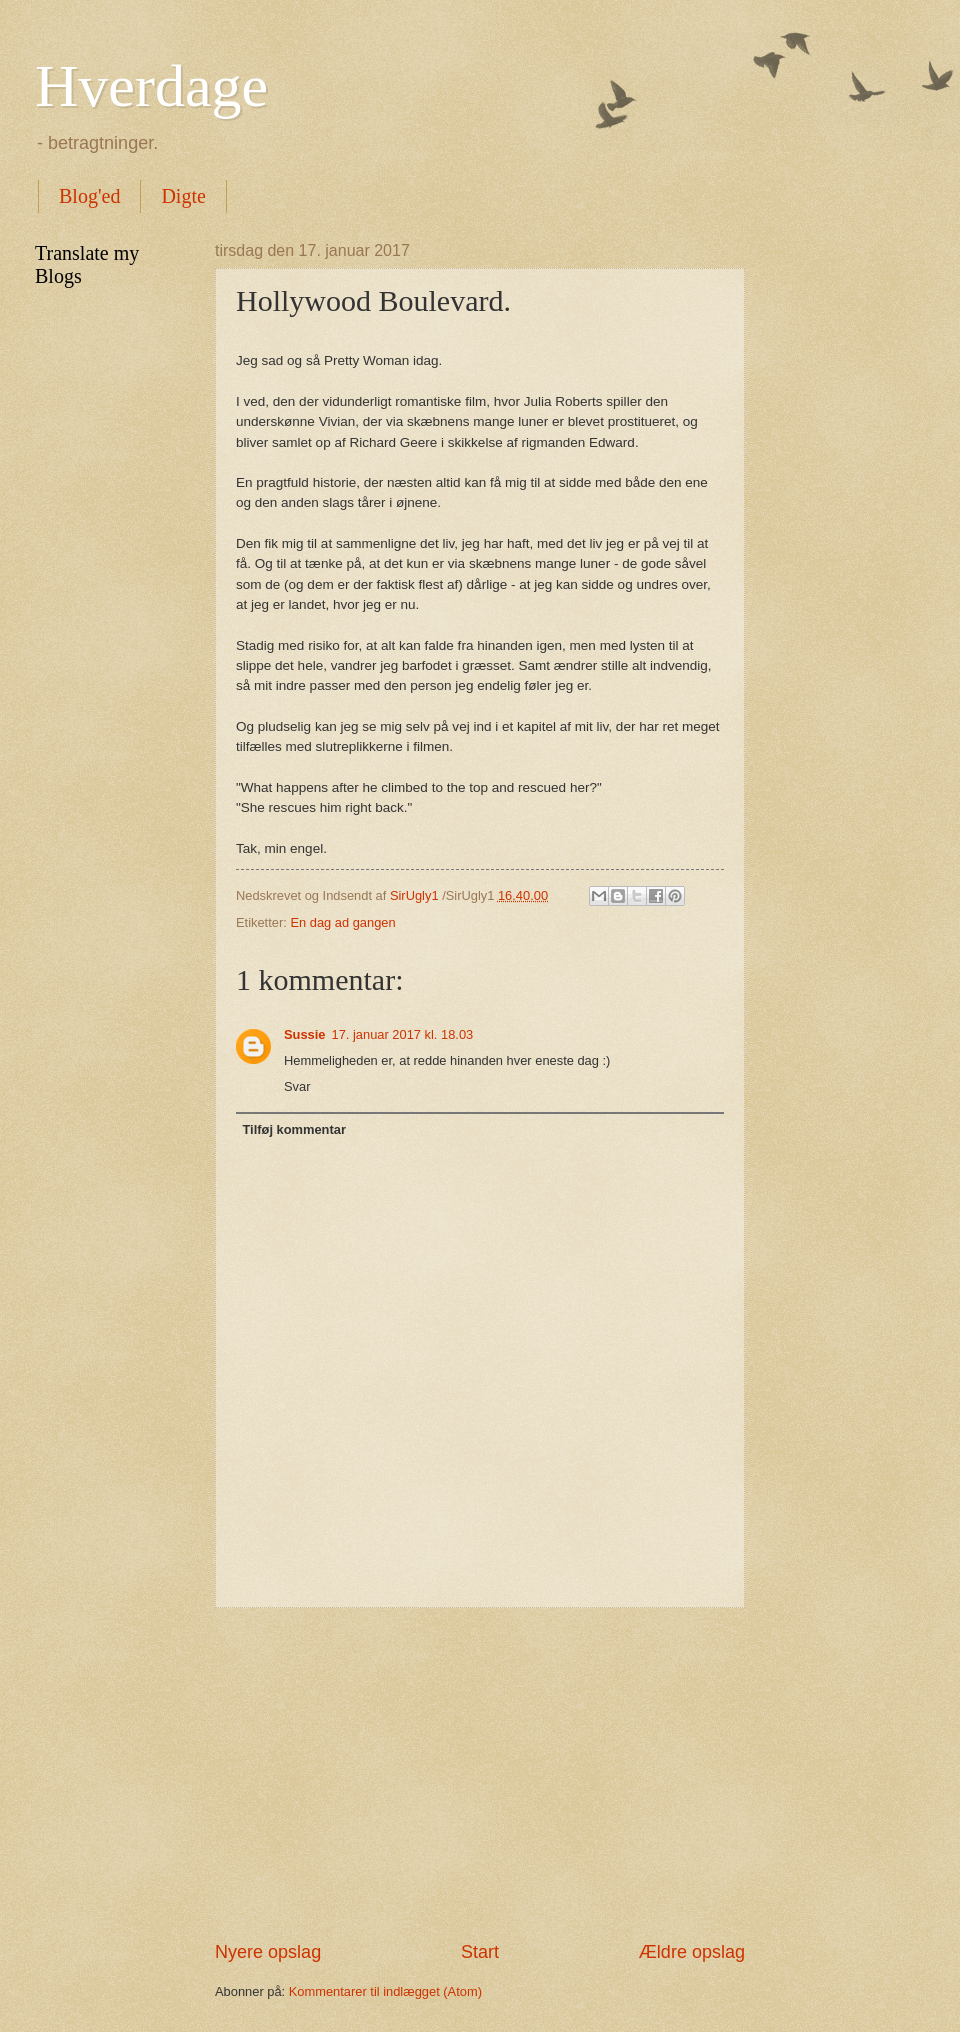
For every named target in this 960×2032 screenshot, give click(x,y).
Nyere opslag (268, 1952)
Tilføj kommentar (294, 1129)
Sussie (305, 1034)
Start (480, 1952)
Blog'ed (89, 196)
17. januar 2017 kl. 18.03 (403, 1034)
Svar (297, 1086)
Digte (183, 196)
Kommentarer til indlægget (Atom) (385, 1991)
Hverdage (151, 86)
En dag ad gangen (342, 922)
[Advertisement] (480, 1774)
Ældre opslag (692, 1952)
